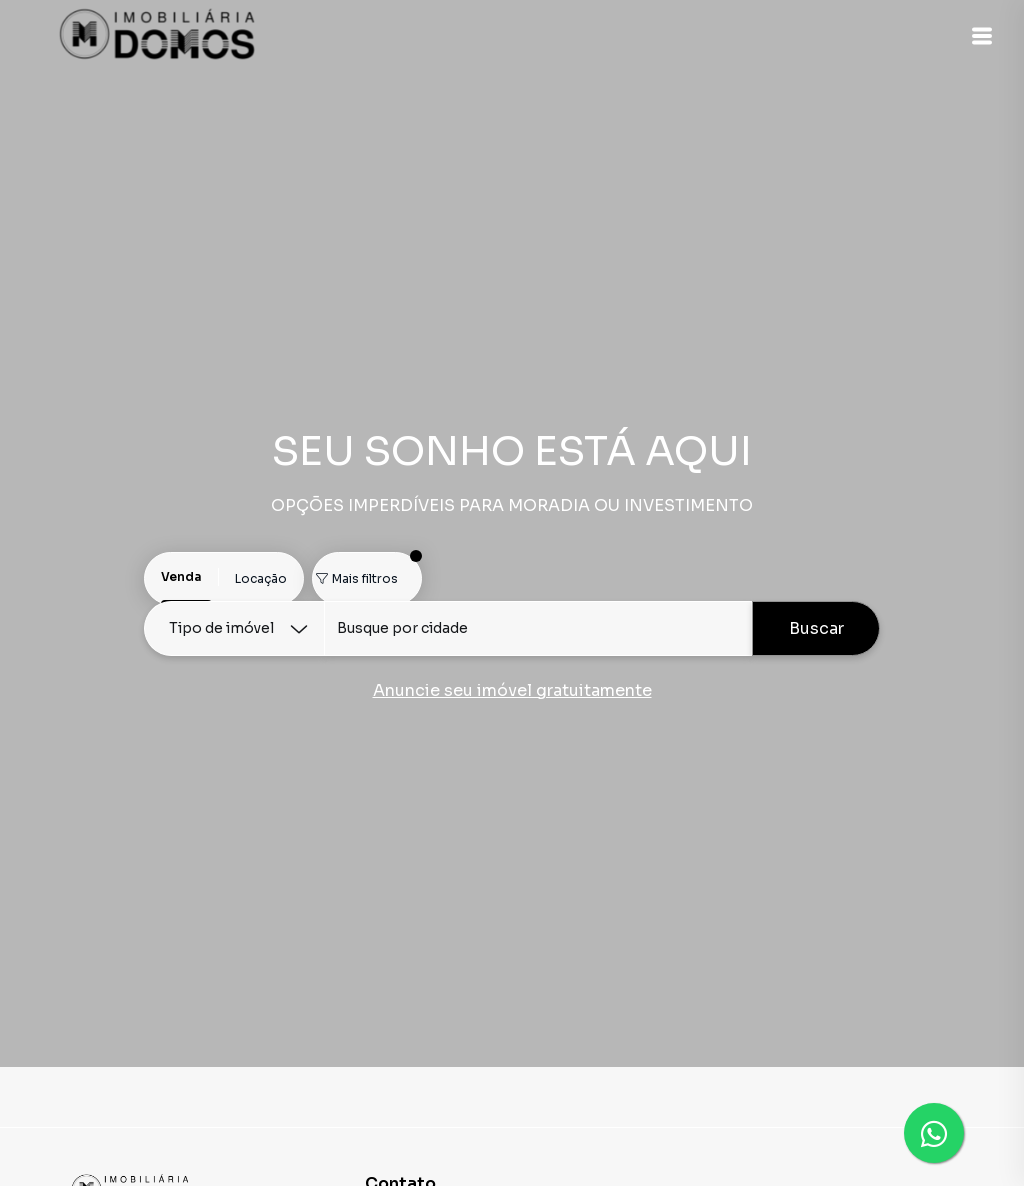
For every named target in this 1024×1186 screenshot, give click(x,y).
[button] (974, 36)
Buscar (816, 628)
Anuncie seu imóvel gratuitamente (512, 690)
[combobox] (538, 628)
